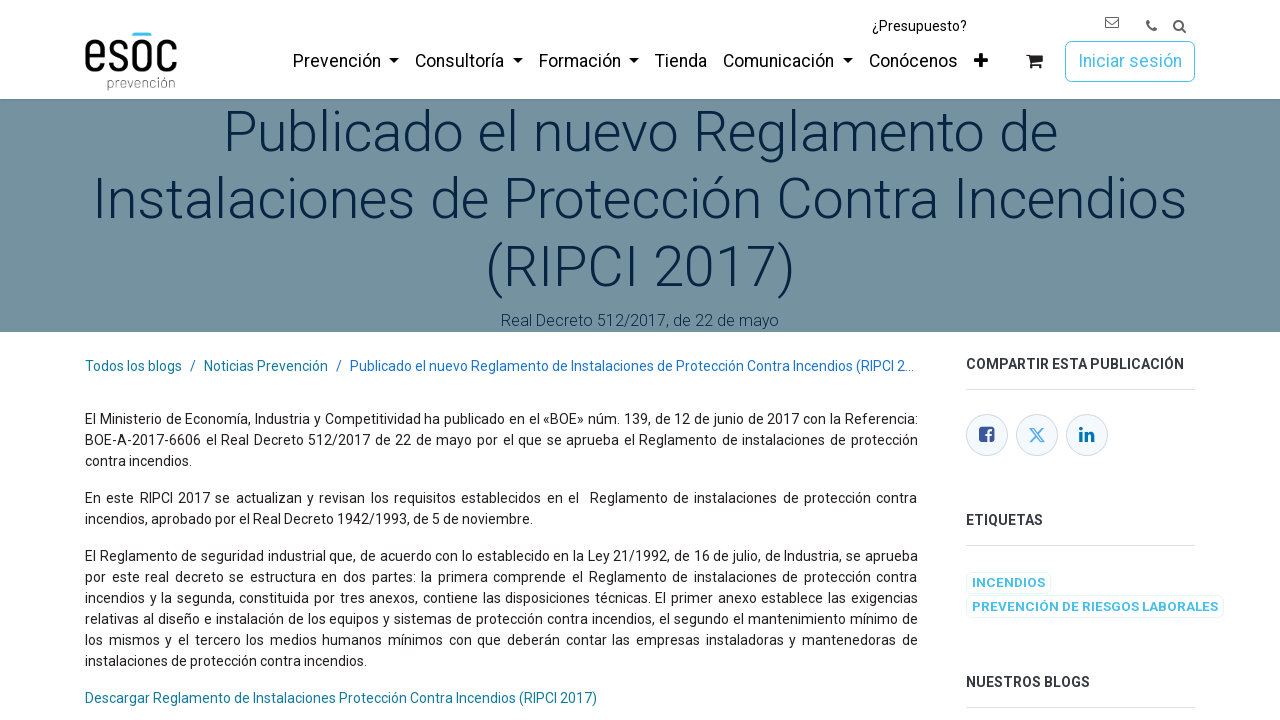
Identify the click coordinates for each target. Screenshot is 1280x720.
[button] (1179, 26)
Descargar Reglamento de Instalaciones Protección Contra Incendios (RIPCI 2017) (341, 698)
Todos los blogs (133, 366)
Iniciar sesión (1130, 61)
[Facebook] (987, 435)
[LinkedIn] (1087, 435)
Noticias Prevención (266, 366)
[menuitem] (346, 61)
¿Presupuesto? (919, 26)
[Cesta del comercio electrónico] (1034, 61)
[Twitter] (1037, 435)
